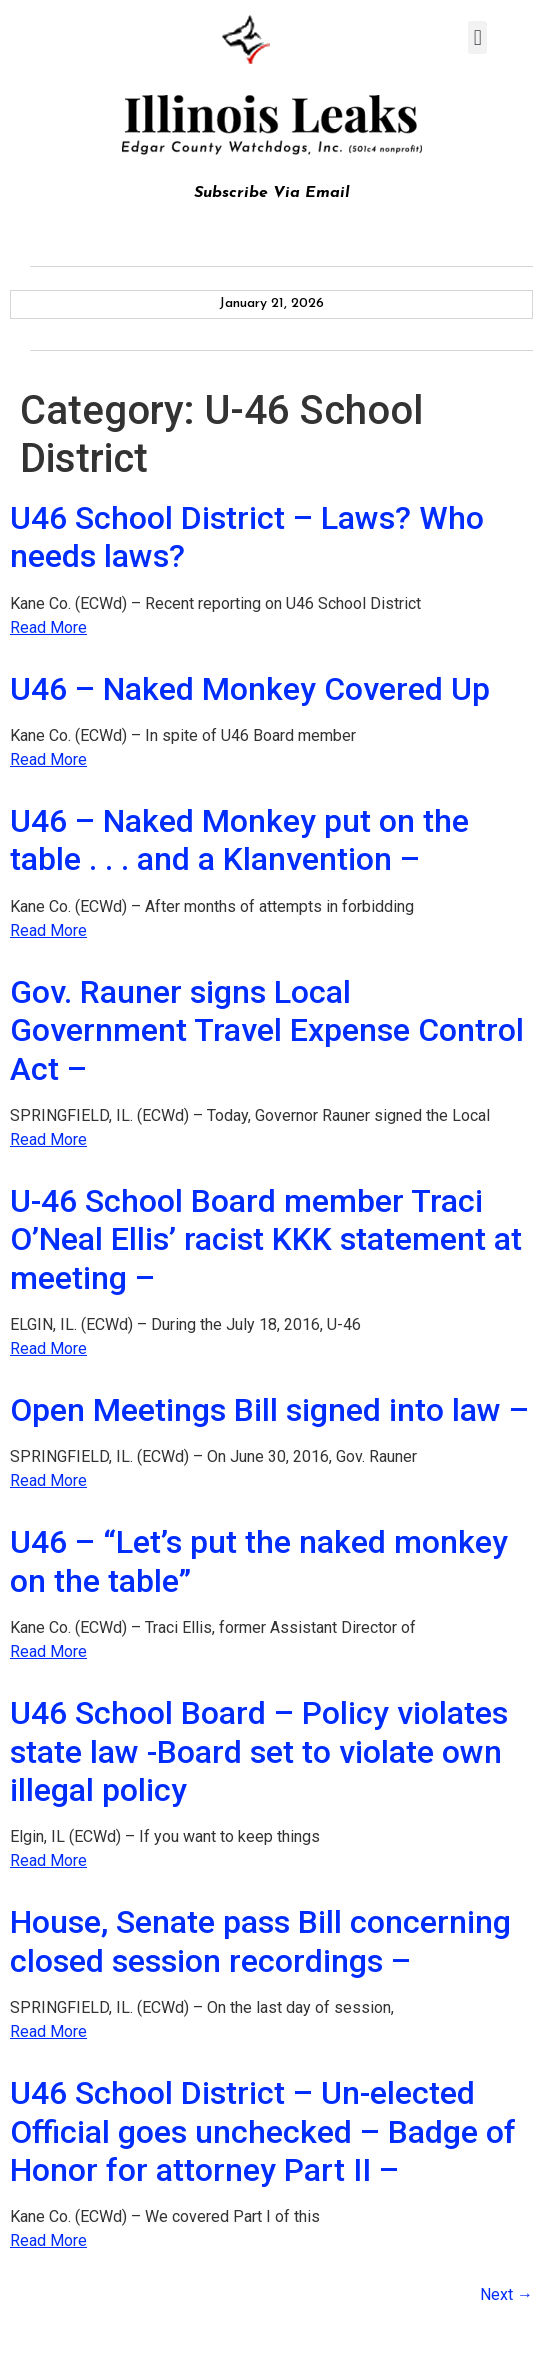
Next (506, 2294)
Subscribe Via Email (272, 193)
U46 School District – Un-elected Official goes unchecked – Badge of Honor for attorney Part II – (263, 2131)
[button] (477, 37)
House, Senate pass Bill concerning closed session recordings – (260, 1941)
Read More (48, 627)
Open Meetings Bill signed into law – (269, 1410)
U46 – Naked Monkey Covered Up (250, 689)
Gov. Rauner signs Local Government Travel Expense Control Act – (267, 1030)
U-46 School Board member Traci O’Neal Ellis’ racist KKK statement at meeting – (266, 1239)
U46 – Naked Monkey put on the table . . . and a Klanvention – (239, 840)
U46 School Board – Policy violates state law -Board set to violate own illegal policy (259, 1751)
